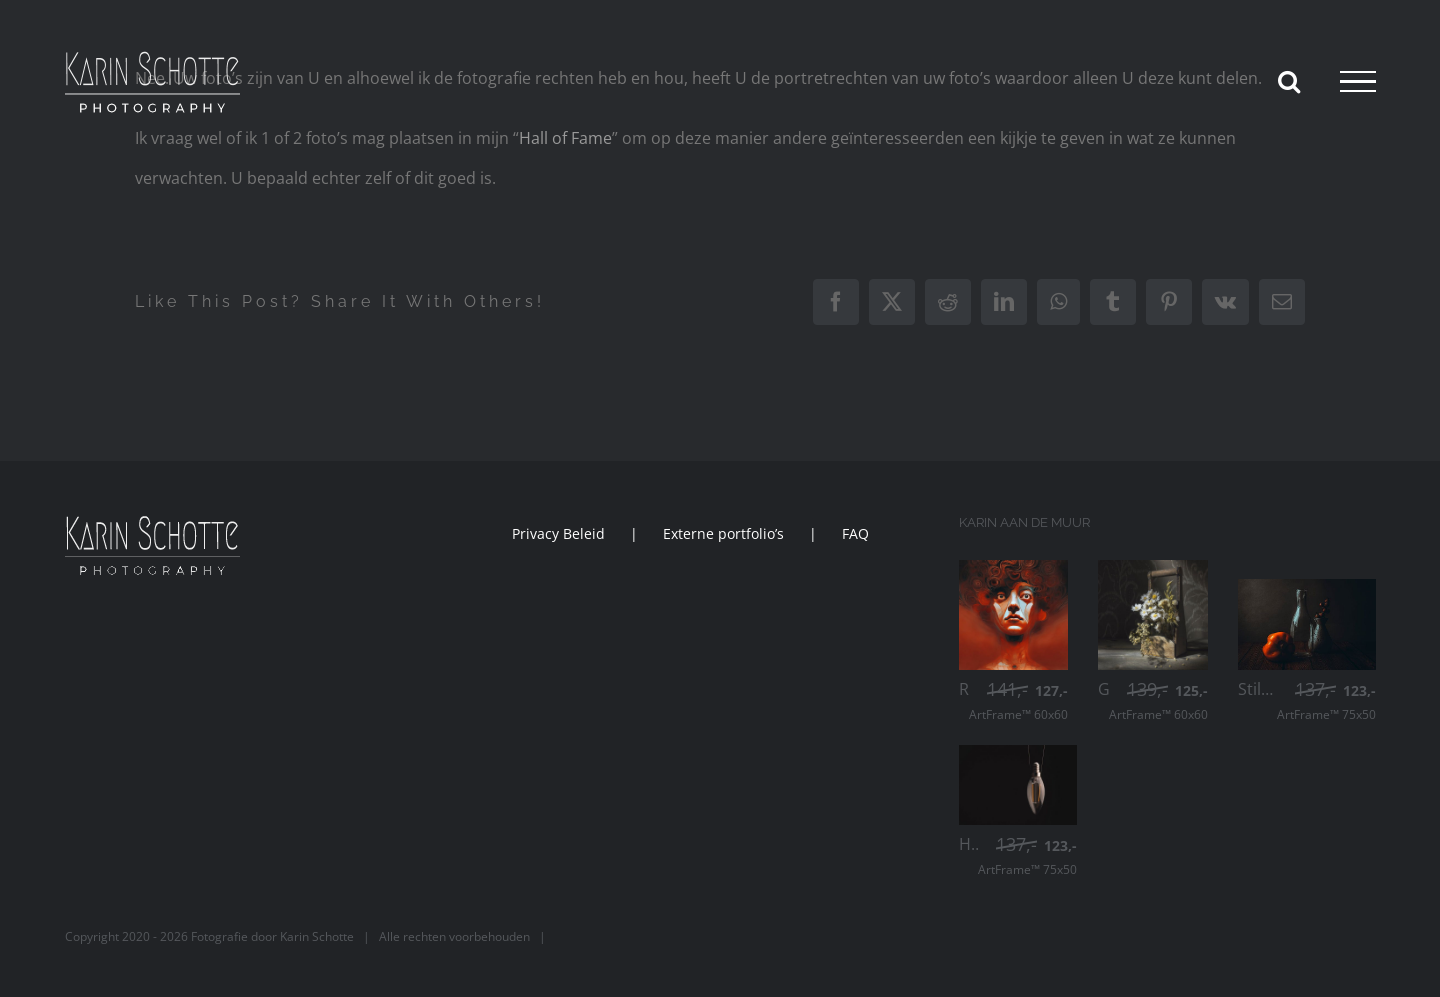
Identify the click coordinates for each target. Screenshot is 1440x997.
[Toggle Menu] (1358, 82)
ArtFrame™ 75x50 (1326, 702)
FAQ (855, 533)
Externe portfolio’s (723, 533)
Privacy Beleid (558, 533)
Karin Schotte (317, 936)
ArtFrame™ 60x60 (1018, 702)
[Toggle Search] (1289, 81)
